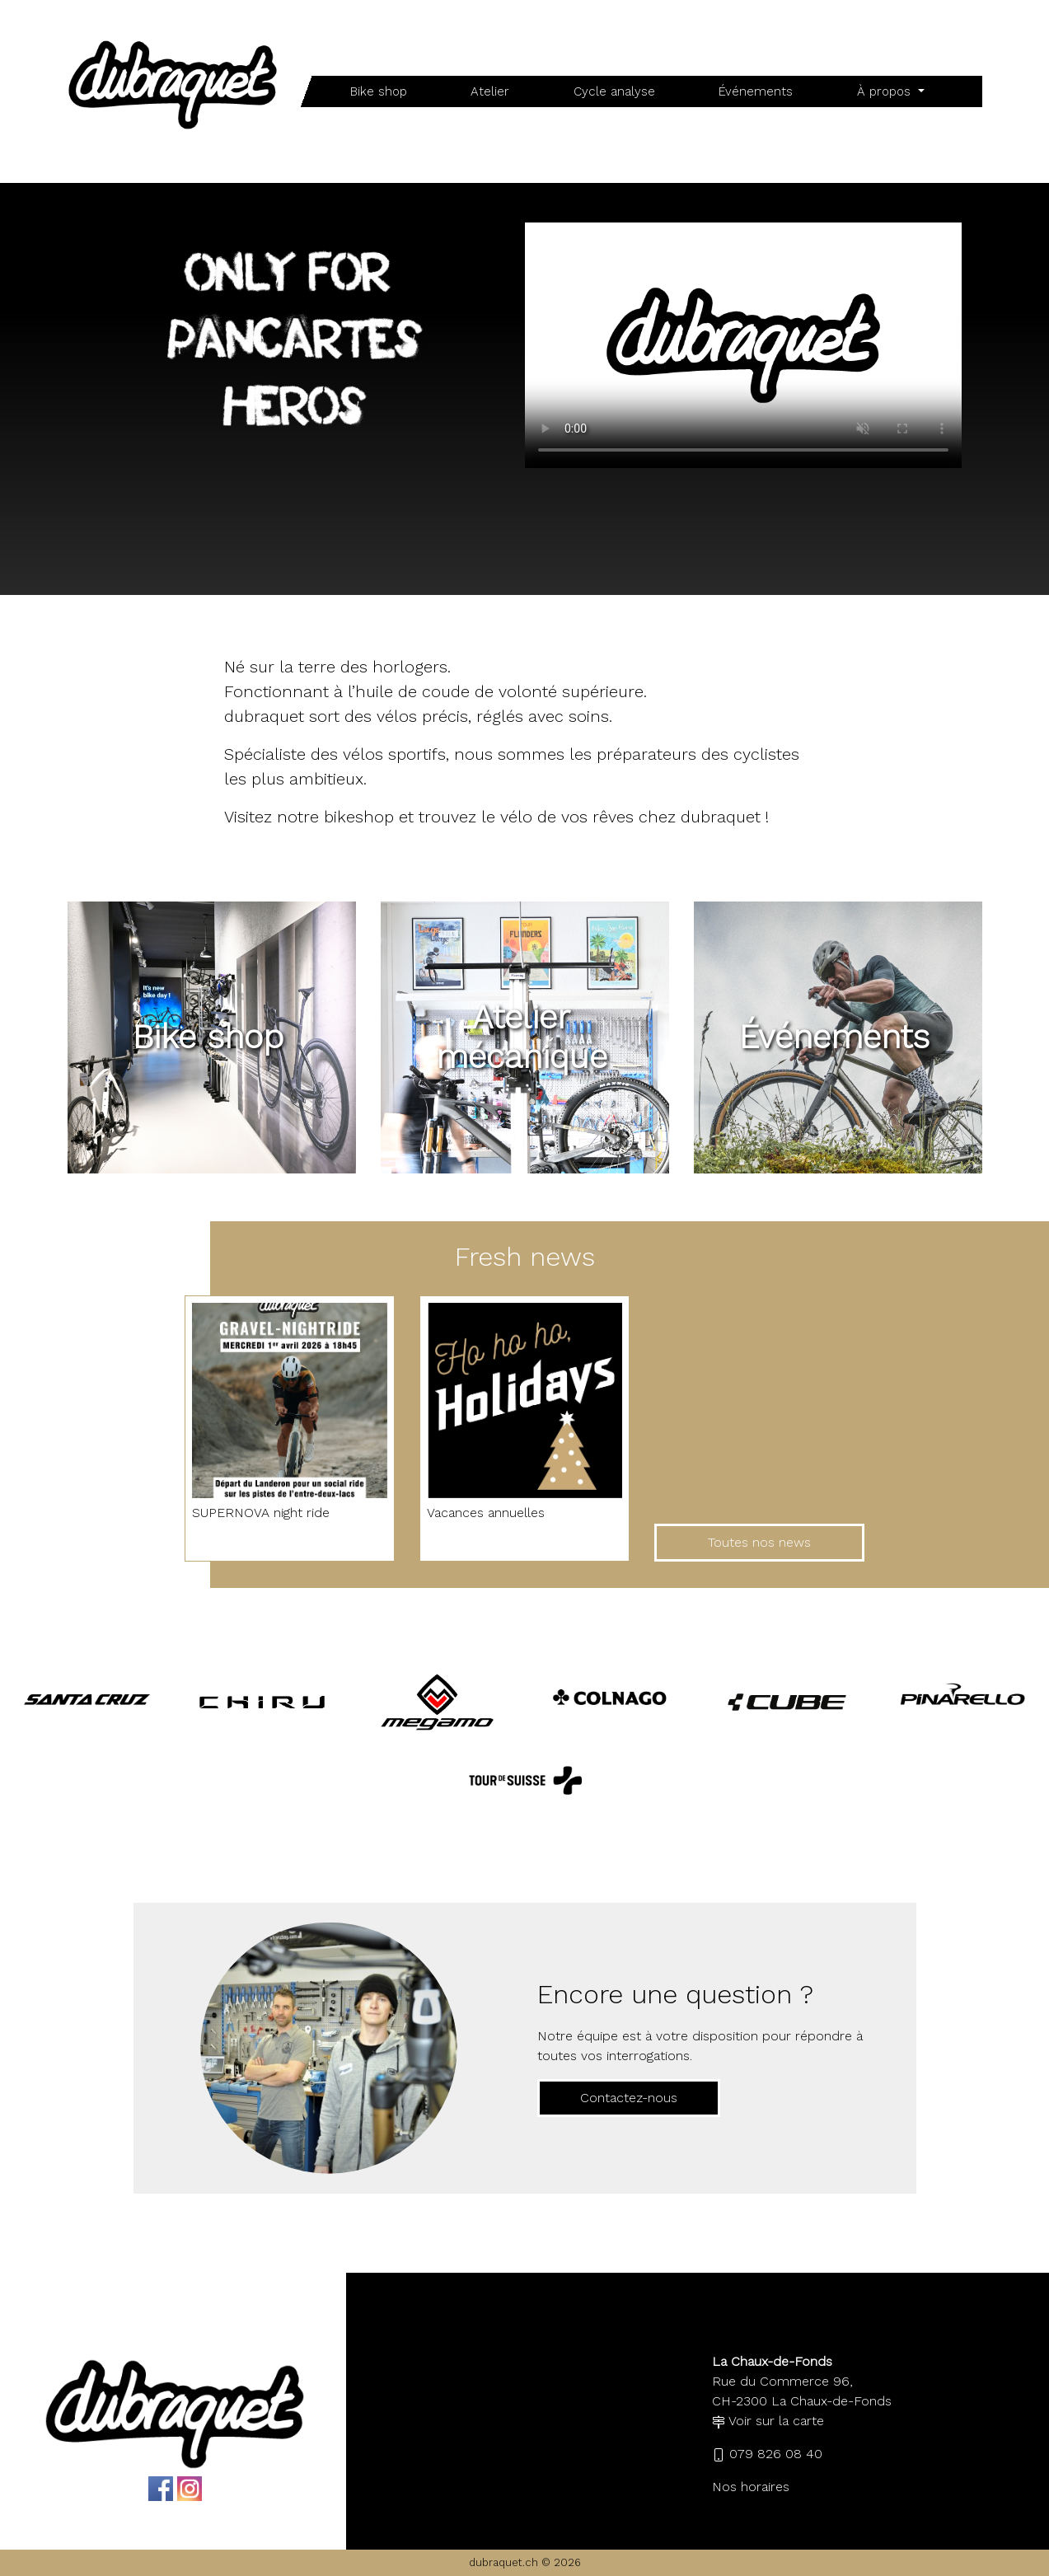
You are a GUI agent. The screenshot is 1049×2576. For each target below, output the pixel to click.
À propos (886, 91)
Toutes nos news (759, 1542)
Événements (756, 91)
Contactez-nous (628, 2097)
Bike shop (378, 91)
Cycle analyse (614, 91)
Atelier (490, 91)
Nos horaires (750, 2486)
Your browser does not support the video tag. (743, 345)
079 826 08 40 (767, 2453)
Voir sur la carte (768, 2420)
